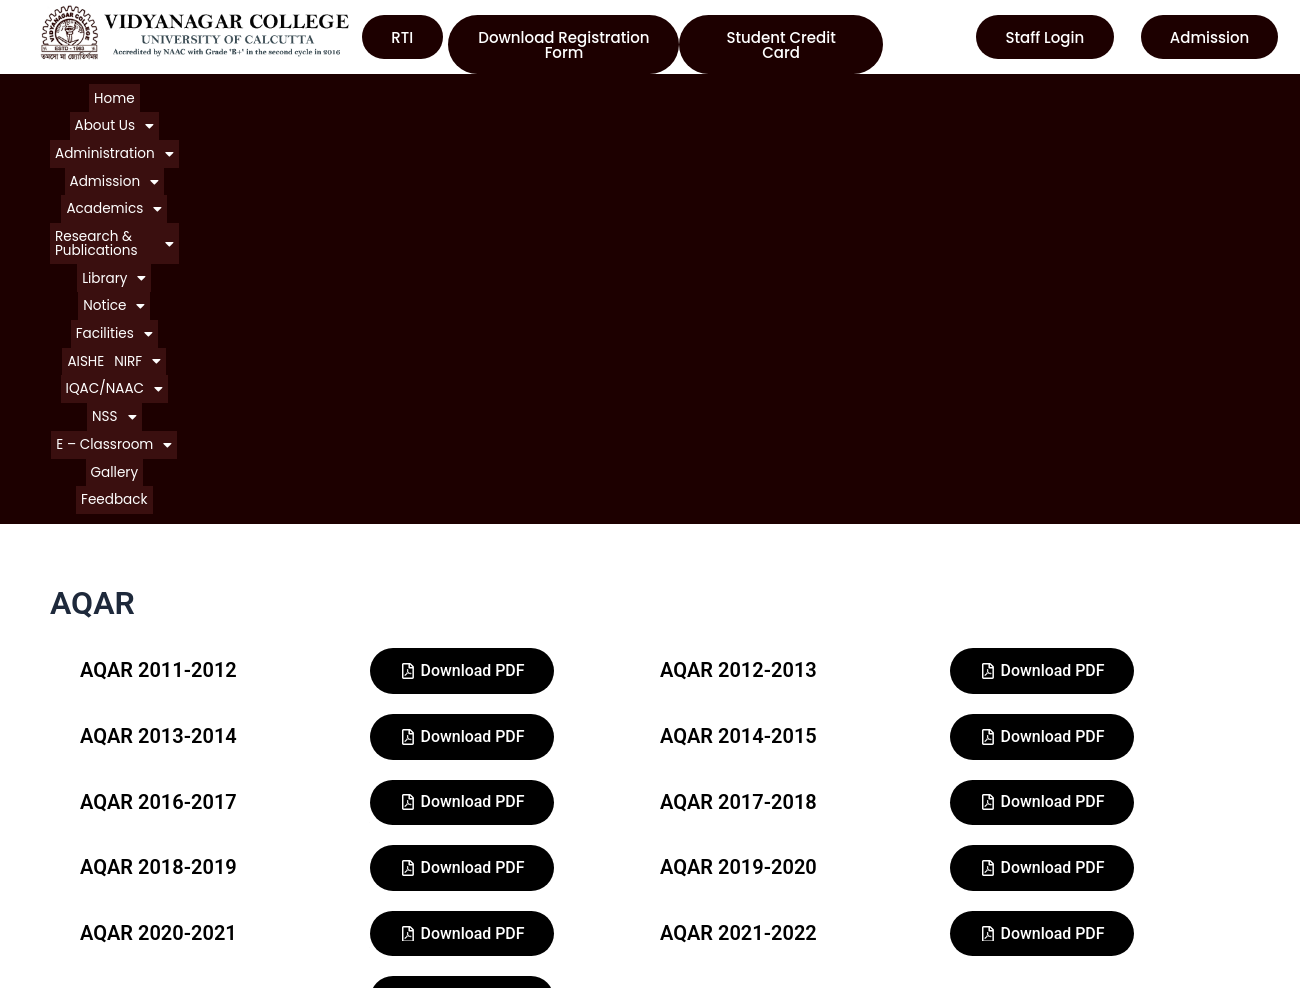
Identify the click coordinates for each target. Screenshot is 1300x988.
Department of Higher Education (780, 963)
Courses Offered (93, 927)
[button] (149, 94)
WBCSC (692, 927)
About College (85, 855)
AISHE (951, 94)
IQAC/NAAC (1082, 94)
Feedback (712, 113)
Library (738, 94)
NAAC (686, 891)
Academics (465, 94)
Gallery (647, 113)
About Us (149, 94)
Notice (809, 94)
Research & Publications (609, 94)
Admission (366, 94)
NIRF (1003, 94)
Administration (255, 94)
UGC (681, 855)
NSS (470, 113)
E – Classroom (558, 113)
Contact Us (74, 963)
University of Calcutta (742, 819)
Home (81, 94)
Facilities (887, 94)
